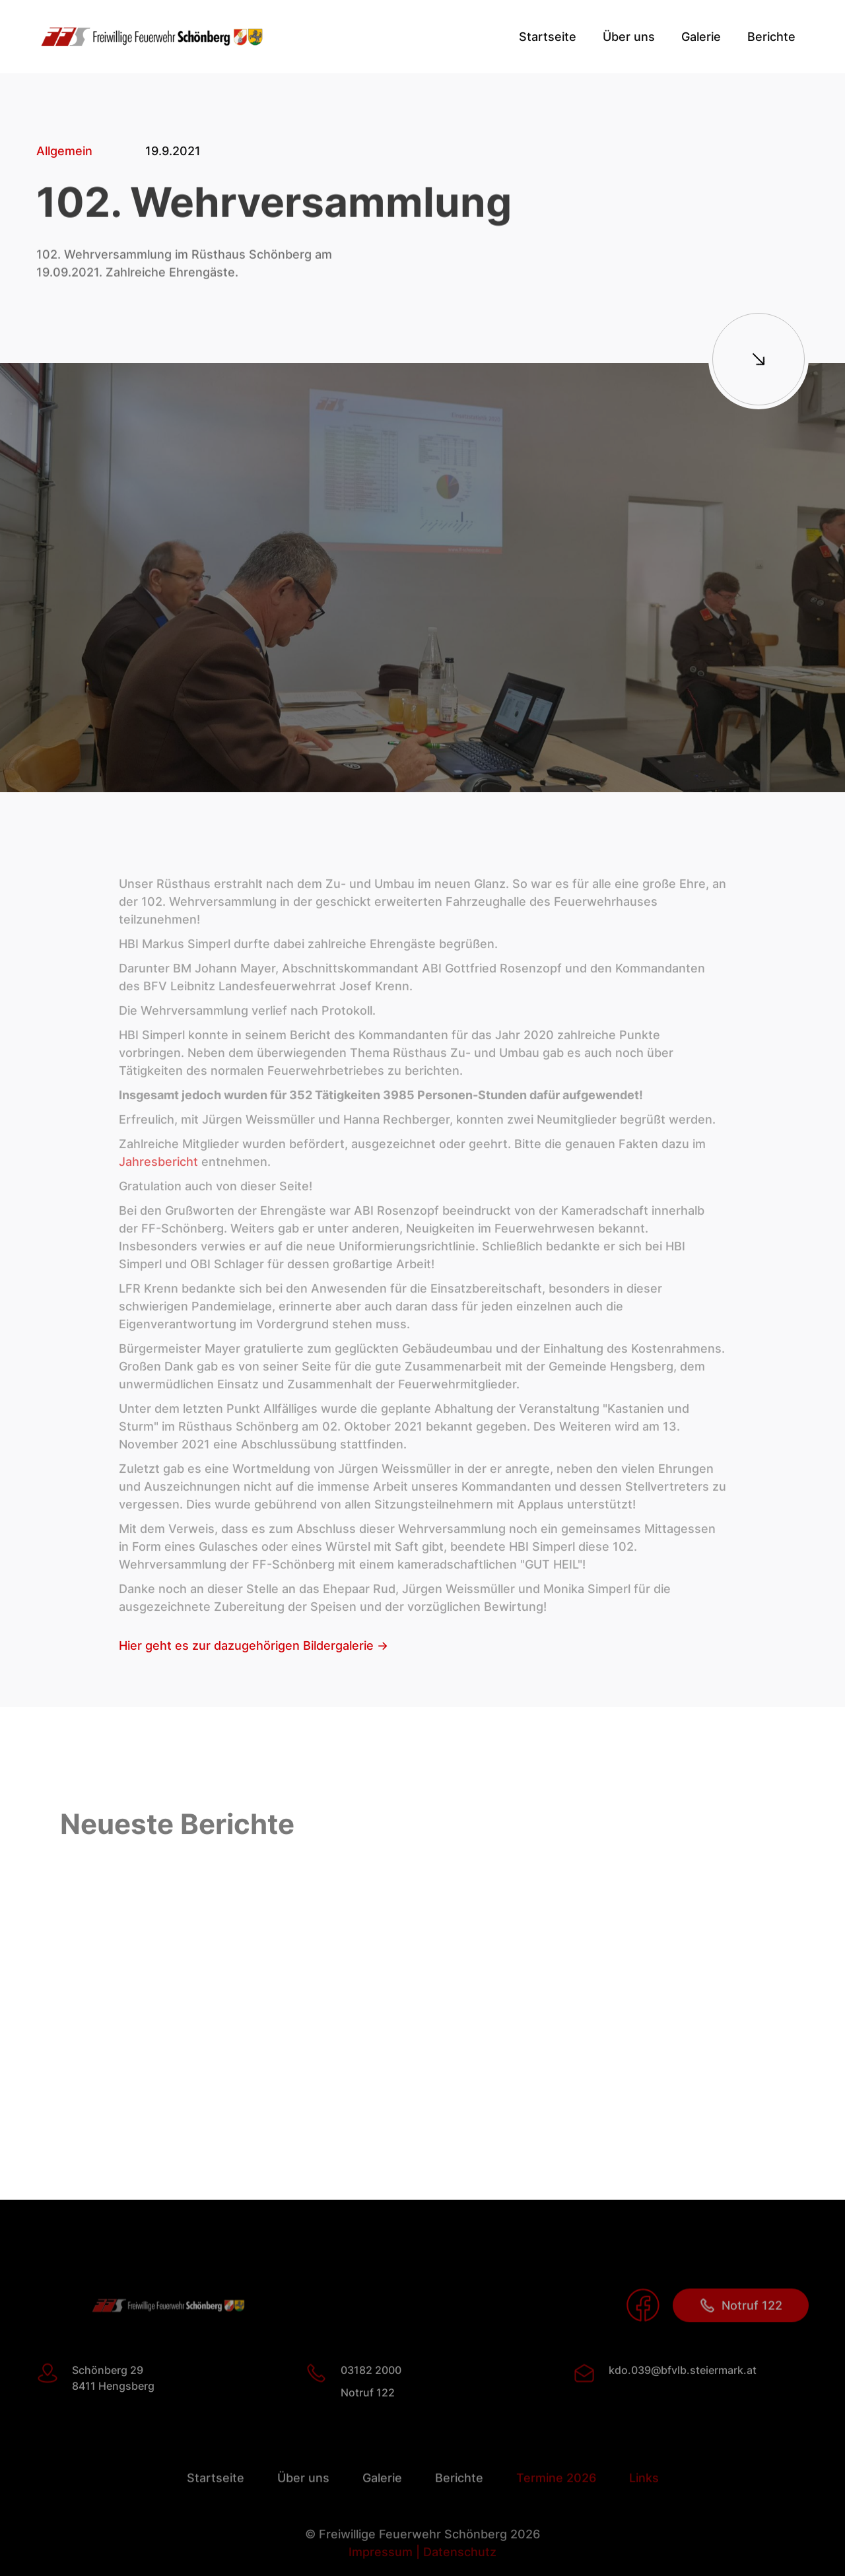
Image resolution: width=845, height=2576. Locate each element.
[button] (629, 36)
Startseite (547, 37)
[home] (151, 36)
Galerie (701, 37)
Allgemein (64, 151)
